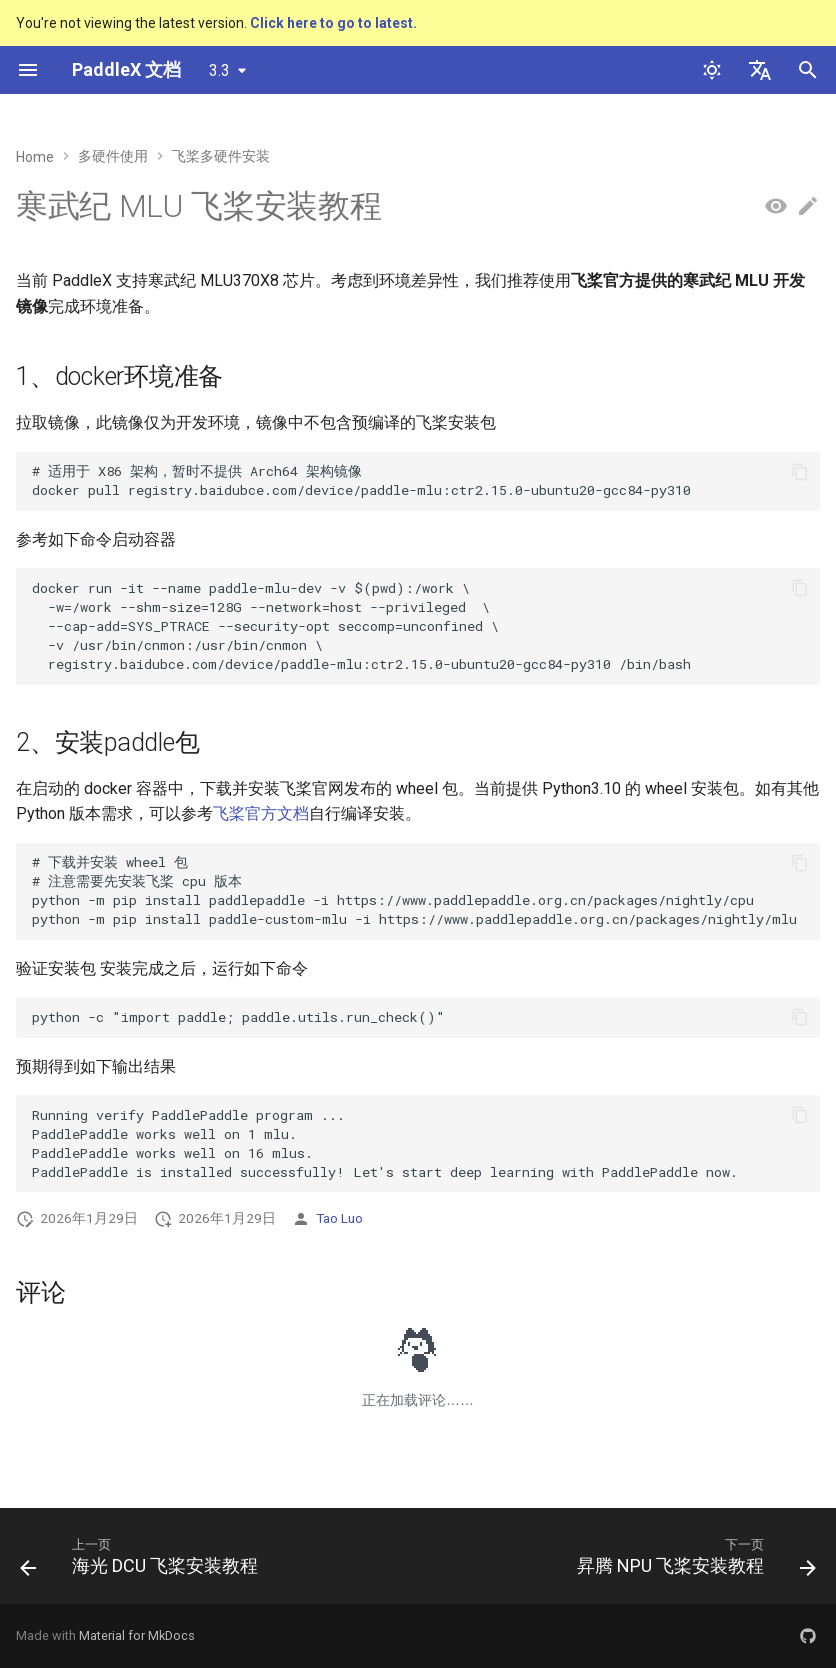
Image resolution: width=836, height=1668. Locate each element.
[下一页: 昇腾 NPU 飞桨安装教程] (693, 1562)
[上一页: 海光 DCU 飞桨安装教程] (142, 1562)
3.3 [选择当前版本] (219, 70)
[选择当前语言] (760, 70)
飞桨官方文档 (261, 813)
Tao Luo (339, 1218)
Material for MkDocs (137, 1635)
